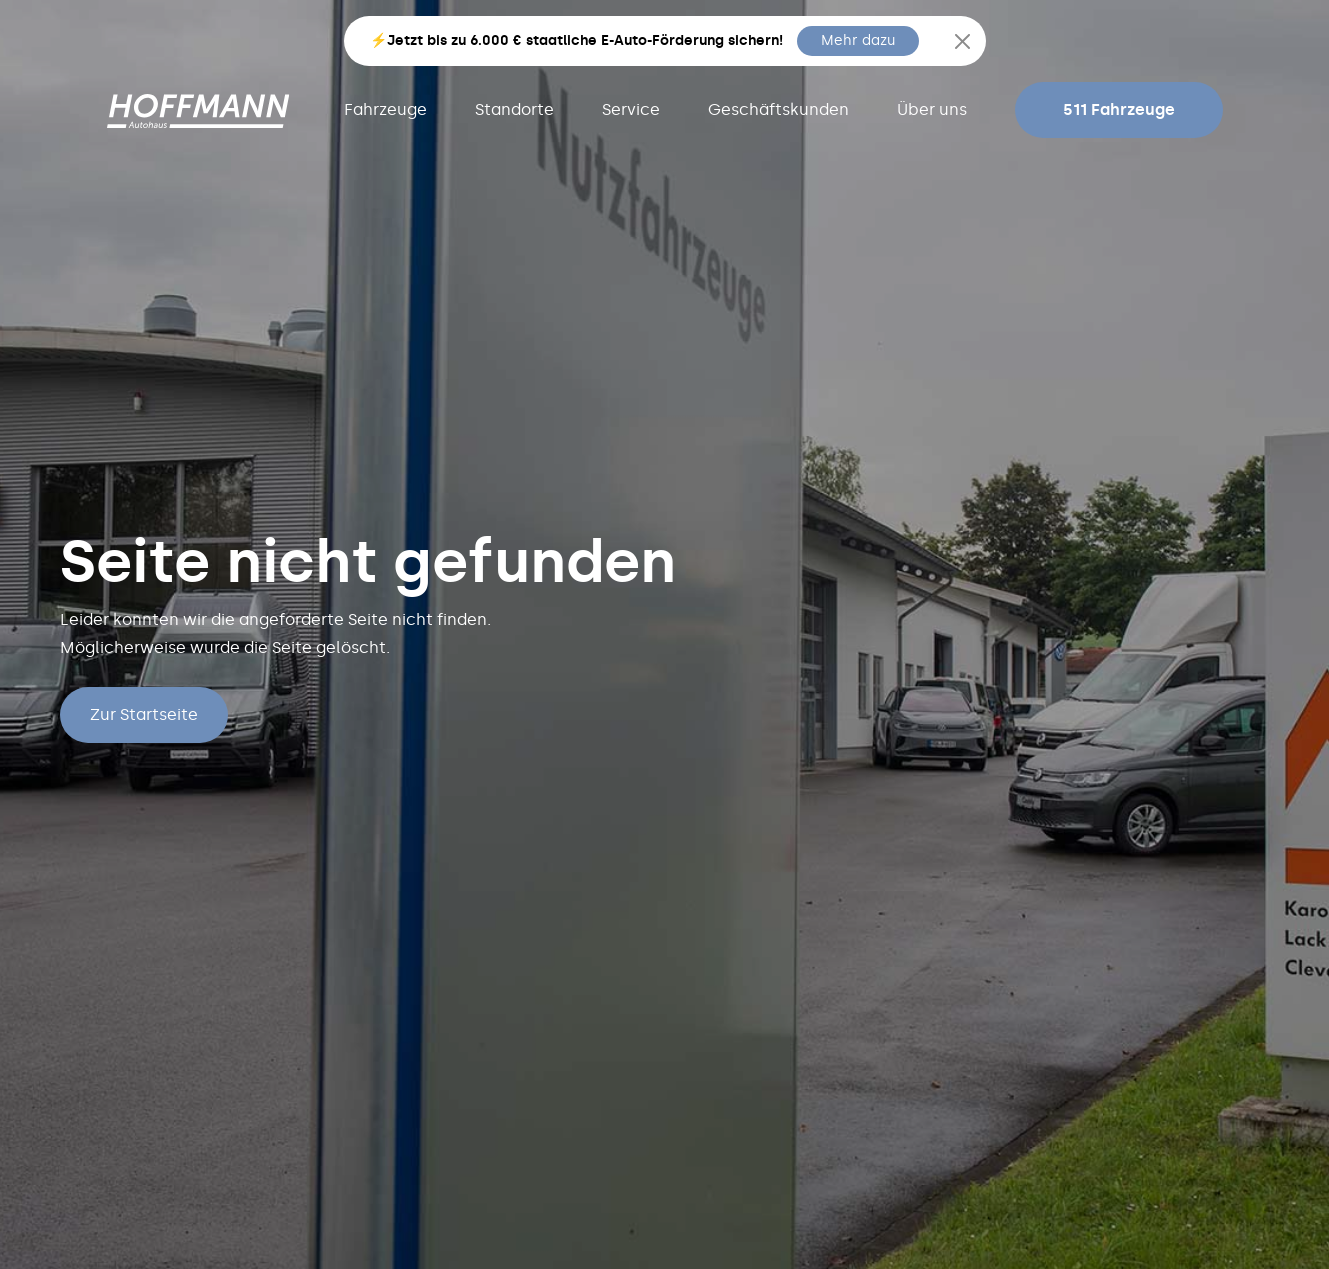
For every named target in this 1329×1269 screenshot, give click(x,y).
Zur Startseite (144, 714)
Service (631, 109)
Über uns (932, 109)
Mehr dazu (858, 40)
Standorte (514, 109)
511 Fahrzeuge (1119, 109)
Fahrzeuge (385, 109)
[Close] (962, 41)
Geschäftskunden (778, 109)
